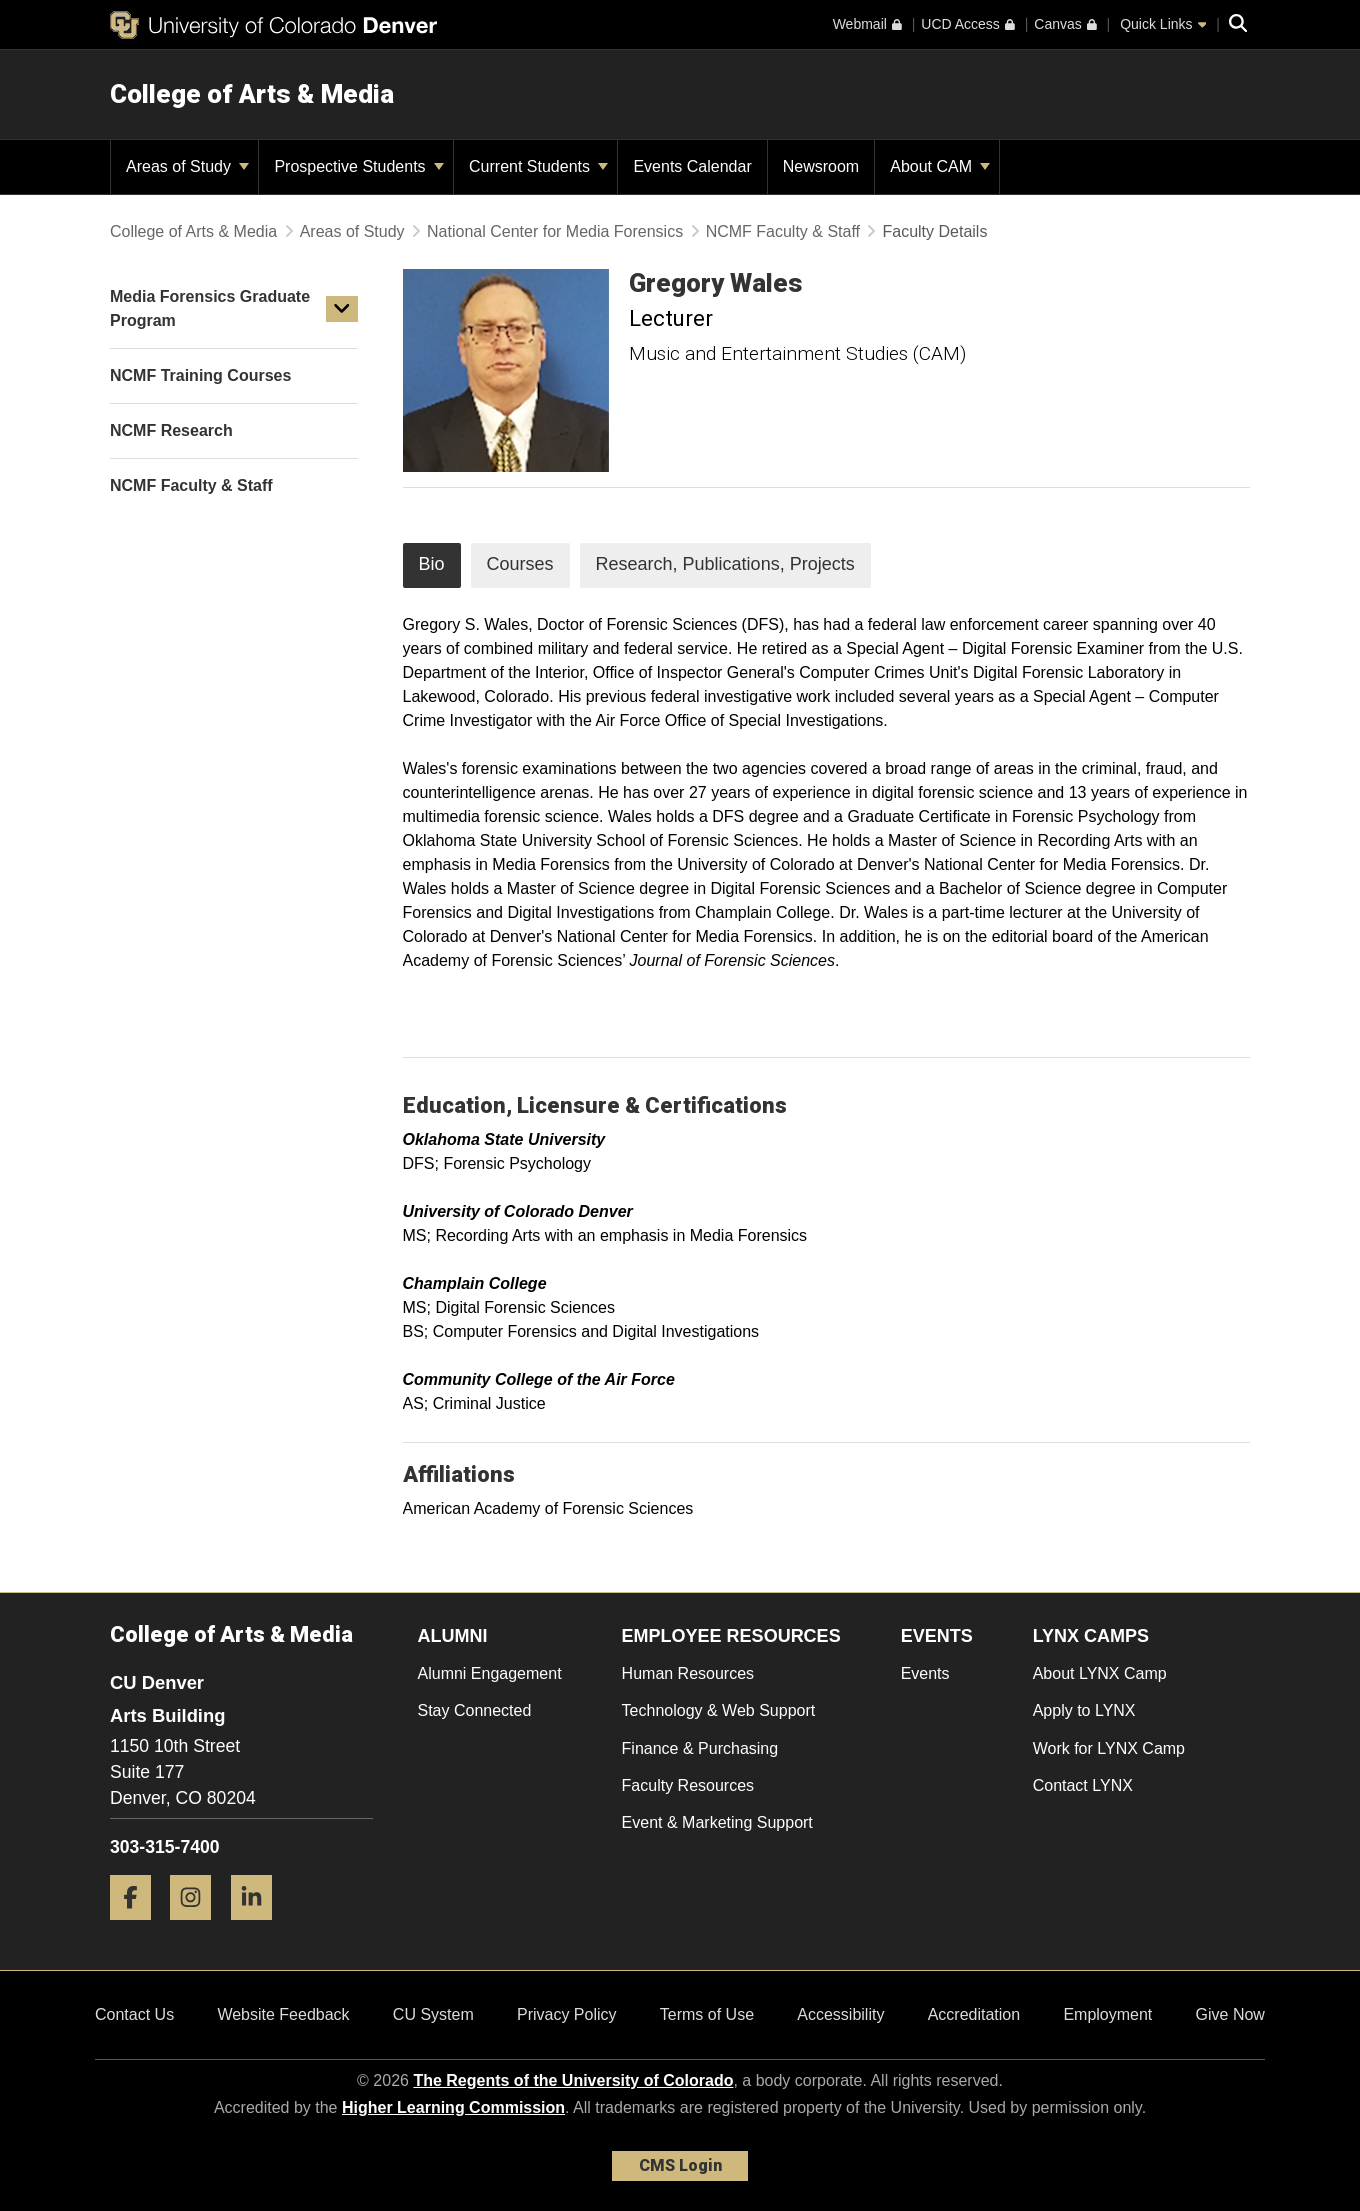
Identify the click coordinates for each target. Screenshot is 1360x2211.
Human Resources (688, 1673)
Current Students (538, 166)
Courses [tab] (520, 564)
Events (925, 1673)
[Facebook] (138, 1927)
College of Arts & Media (252, 94)
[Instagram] (198, 1927)
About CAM (940, 166)
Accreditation (974, 2014)
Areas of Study (187, 166)
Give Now (1230, 2014)
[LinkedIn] (259, 1927)
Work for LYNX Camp (1109, 1748)
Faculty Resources (688, 1785)
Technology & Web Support (719, 1710)
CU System (433, 2014)
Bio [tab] (432, 564)
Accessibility (840, 2014)
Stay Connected (475, 1710)
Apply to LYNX (1084, 1710)
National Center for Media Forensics (555, 231)
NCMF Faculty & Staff (783, 231)
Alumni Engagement (490, 1673)
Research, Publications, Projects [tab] (725, 564)
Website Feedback (283, 2014)
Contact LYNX (1083, 1785)
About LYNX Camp (1100, 1673)
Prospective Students (359, 166)
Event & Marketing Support (717, 1822)
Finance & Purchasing (700, 1748)
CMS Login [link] (680, 2165)
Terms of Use (707, 2014)
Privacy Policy (567, 2014)
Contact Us (134, 2014)
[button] (342, 309)
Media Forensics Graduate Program (210, 308)
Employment (1107, 2014)
